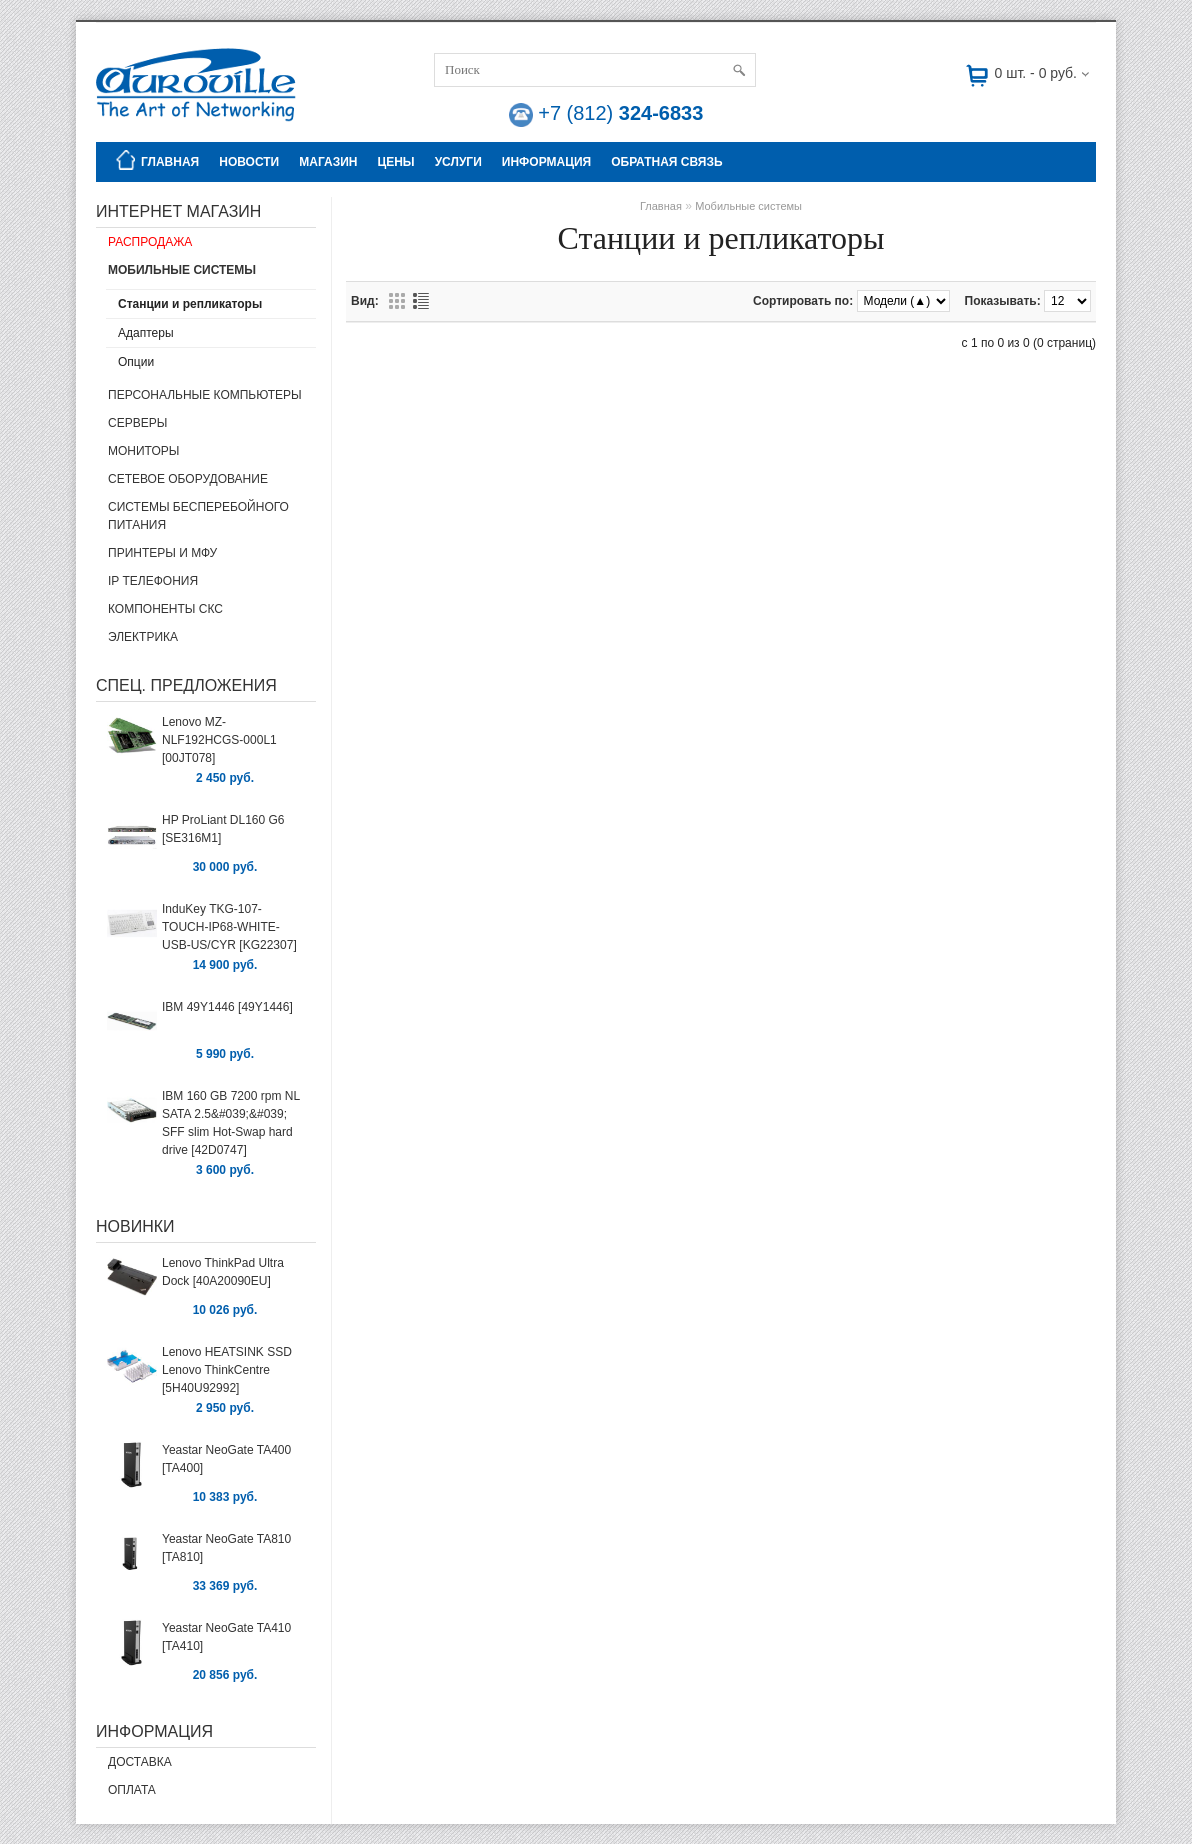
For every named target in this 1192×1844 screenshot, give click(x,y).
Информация (546, 162)
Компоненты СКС (165, 609)
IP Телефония (153, 581)
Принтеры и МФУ (162, 553)
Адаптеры (146, 333)
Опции (136, 362)
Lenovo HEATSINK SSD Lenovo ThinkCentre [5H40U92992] (227, 1370)
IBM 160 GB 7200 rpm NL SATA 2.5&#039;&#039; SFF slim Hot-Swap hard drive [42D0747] (231, 1123)
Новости (249, 162)
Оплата (132, 1790)
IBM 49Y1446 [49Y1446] (227, 1007)
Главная (155, 160)
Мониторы (143, 451)
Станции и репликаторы (190, 304)
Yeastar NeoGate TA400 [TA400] (226, 1459)
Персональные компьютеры (205, 395)
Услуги (458, 162)
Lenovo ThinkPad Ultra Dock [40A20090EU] (223, 1272)
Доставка (140, 1762)
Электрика (143, 637)
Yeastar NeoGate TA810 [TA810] (226, 1548)
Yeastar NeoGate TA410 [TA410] (226, 1637)
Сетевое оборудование (188, 479)
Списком (421, 301)
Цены (395, 162)
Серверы (137, 423)
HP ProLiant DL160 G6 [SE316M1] (223, 829)
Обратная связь (666, 162)
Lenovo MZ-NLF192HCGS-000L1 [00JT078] (219, 740)
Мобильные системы (182, 270)
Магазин (328, 162)
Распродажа (150, 242)
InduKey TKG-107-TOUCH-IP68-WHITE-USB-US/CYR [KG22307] (229, 927)
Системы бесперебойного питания (198, 516)
